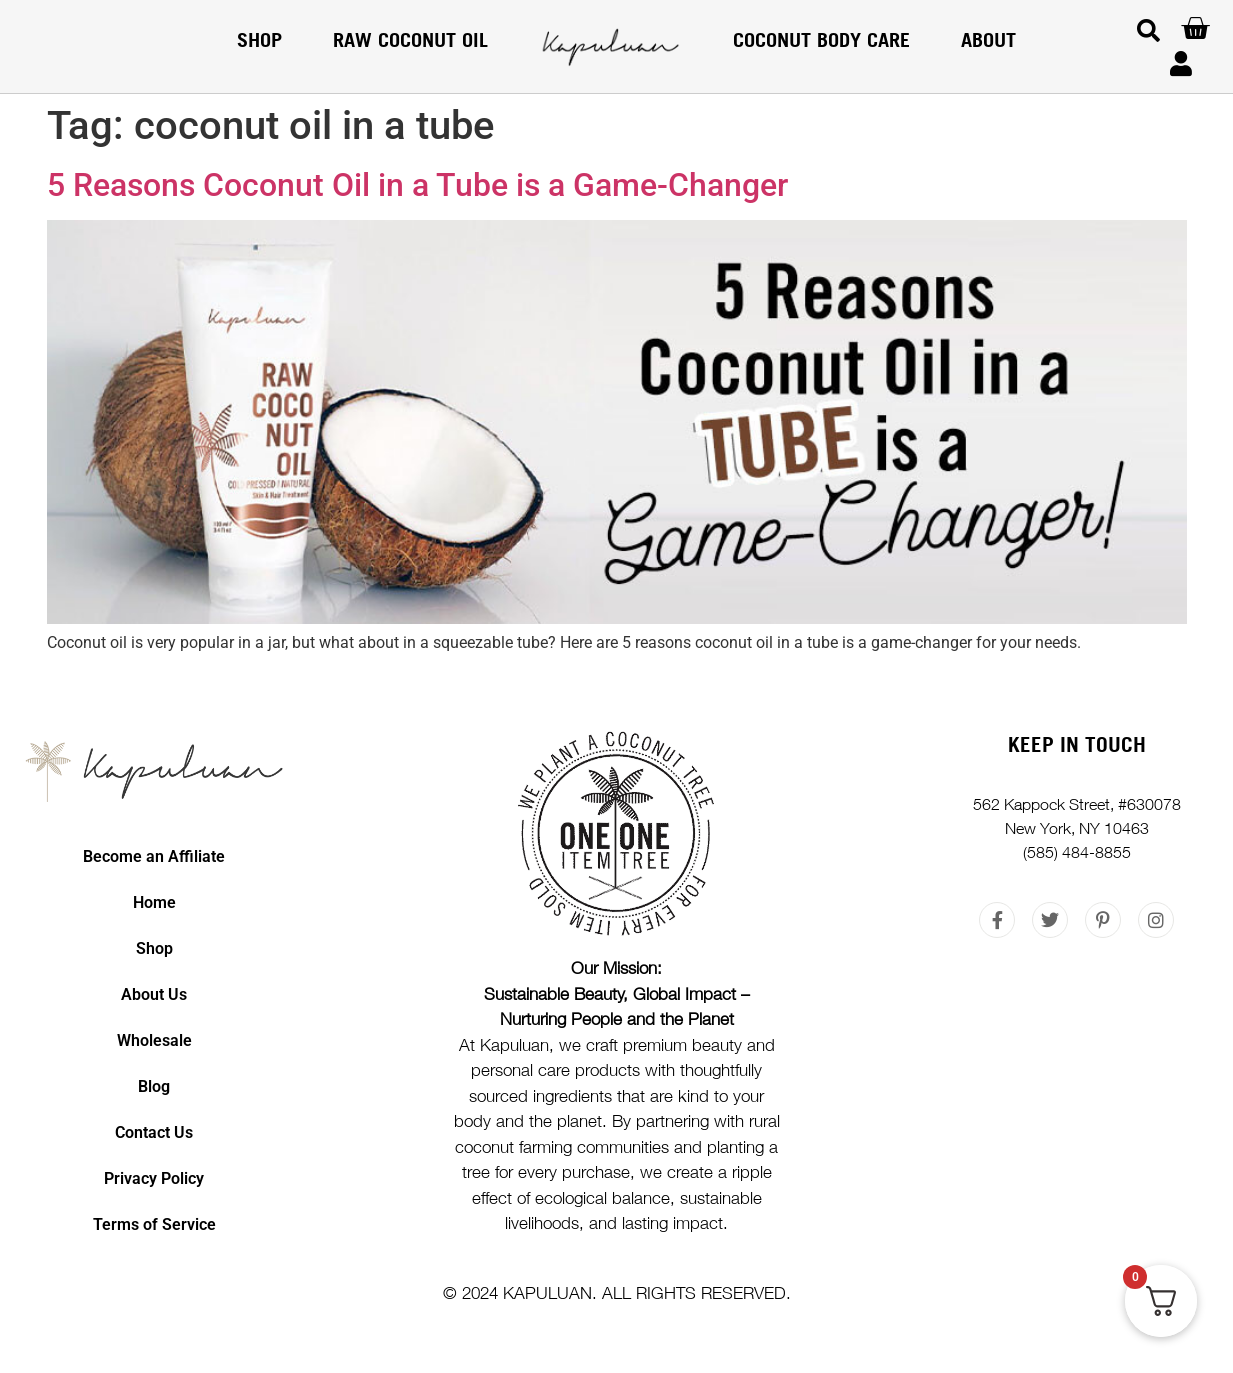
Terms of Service (154, 1224)
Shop (259, 39)
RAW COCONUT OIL (410, 39)
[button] (1148, 30)
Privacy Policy (154, 1178)
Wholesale (154, 1040)
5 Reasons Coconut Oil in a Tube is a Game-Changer (417, 185)
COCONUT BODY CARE (821, 39)
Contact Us (154, 1132)
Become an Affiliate (154, 856)
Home (154, 902)
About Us (154, 994)
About (988, 39)
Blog (154, 1086)
